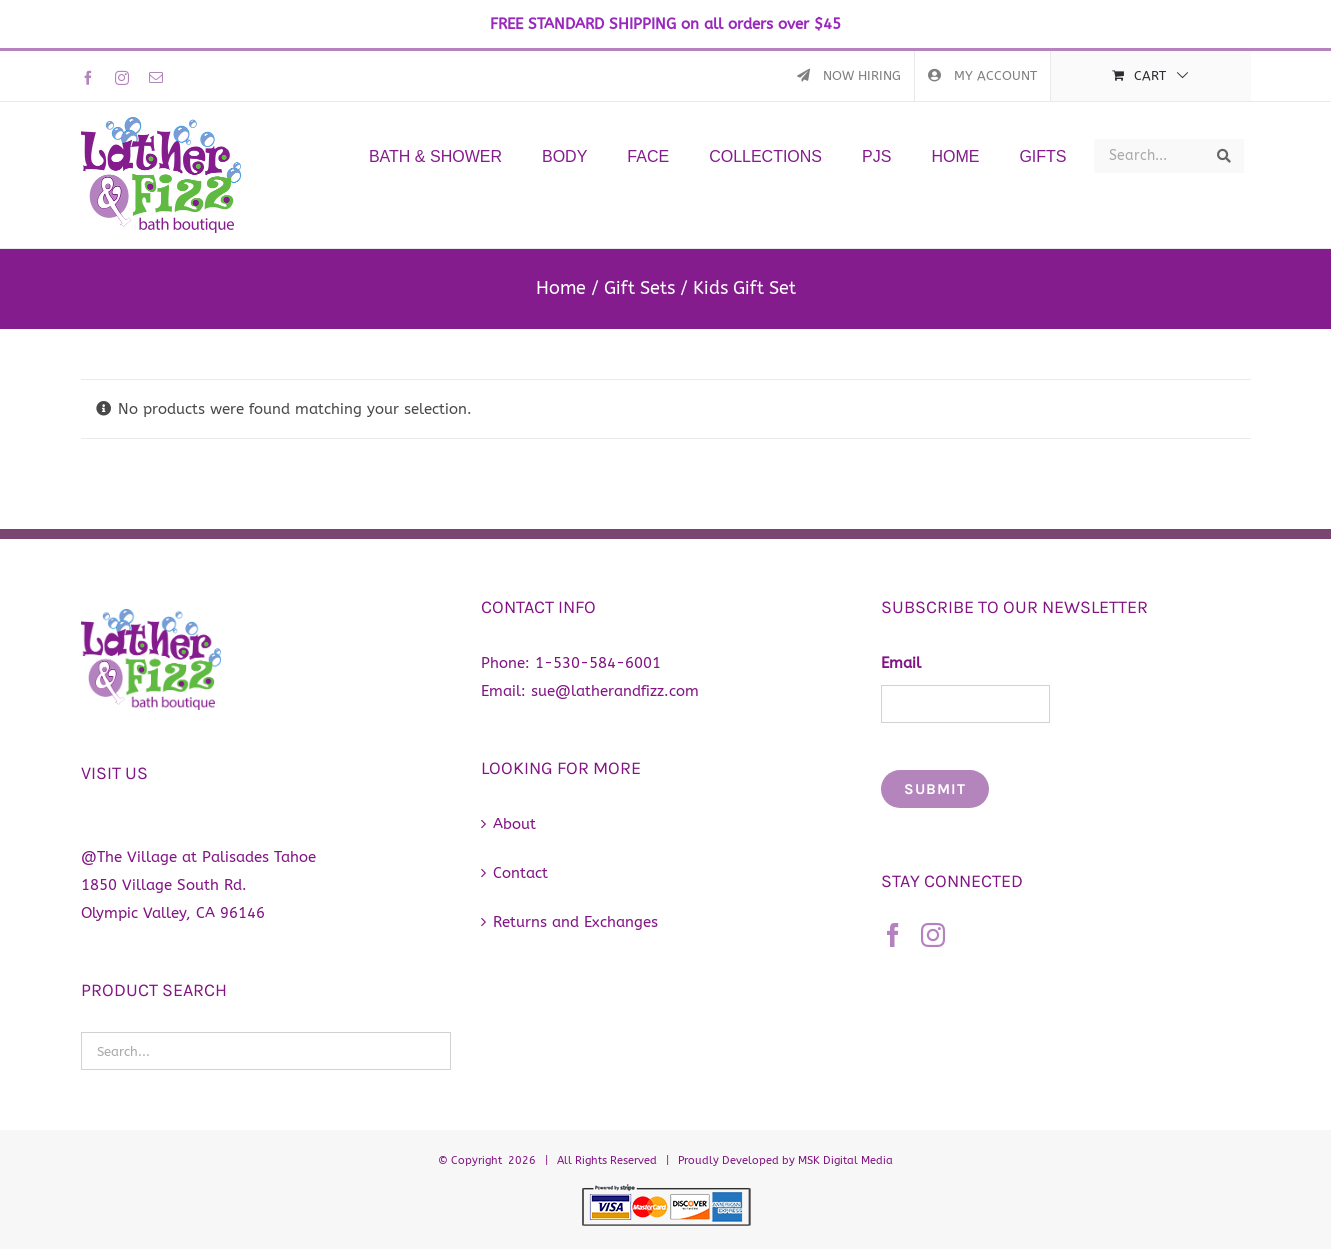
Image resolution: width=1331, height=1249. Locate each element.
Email (901, 663)
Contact (520, 873)
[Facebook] (893, 935)
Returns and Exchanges (575, 922)
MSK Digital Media (845, 1160)
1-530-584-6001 (598, 663)
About (514, 824)
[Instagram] (933, 935)
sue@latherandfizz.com (615, 691)
